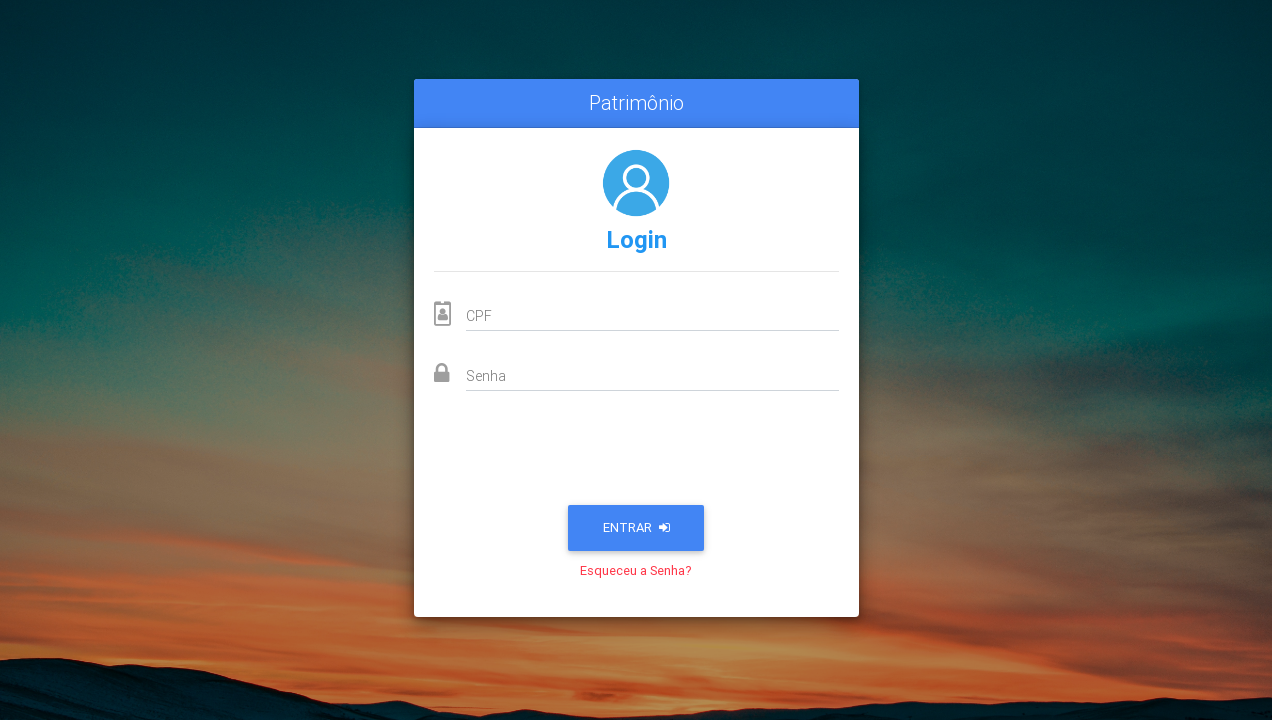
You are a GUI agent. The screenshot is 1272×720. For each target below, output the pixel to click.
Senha (486, 376)
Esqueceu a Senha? (636, 570)
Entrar (636, 527)
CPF (479, 316)
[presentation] (636, 454)
